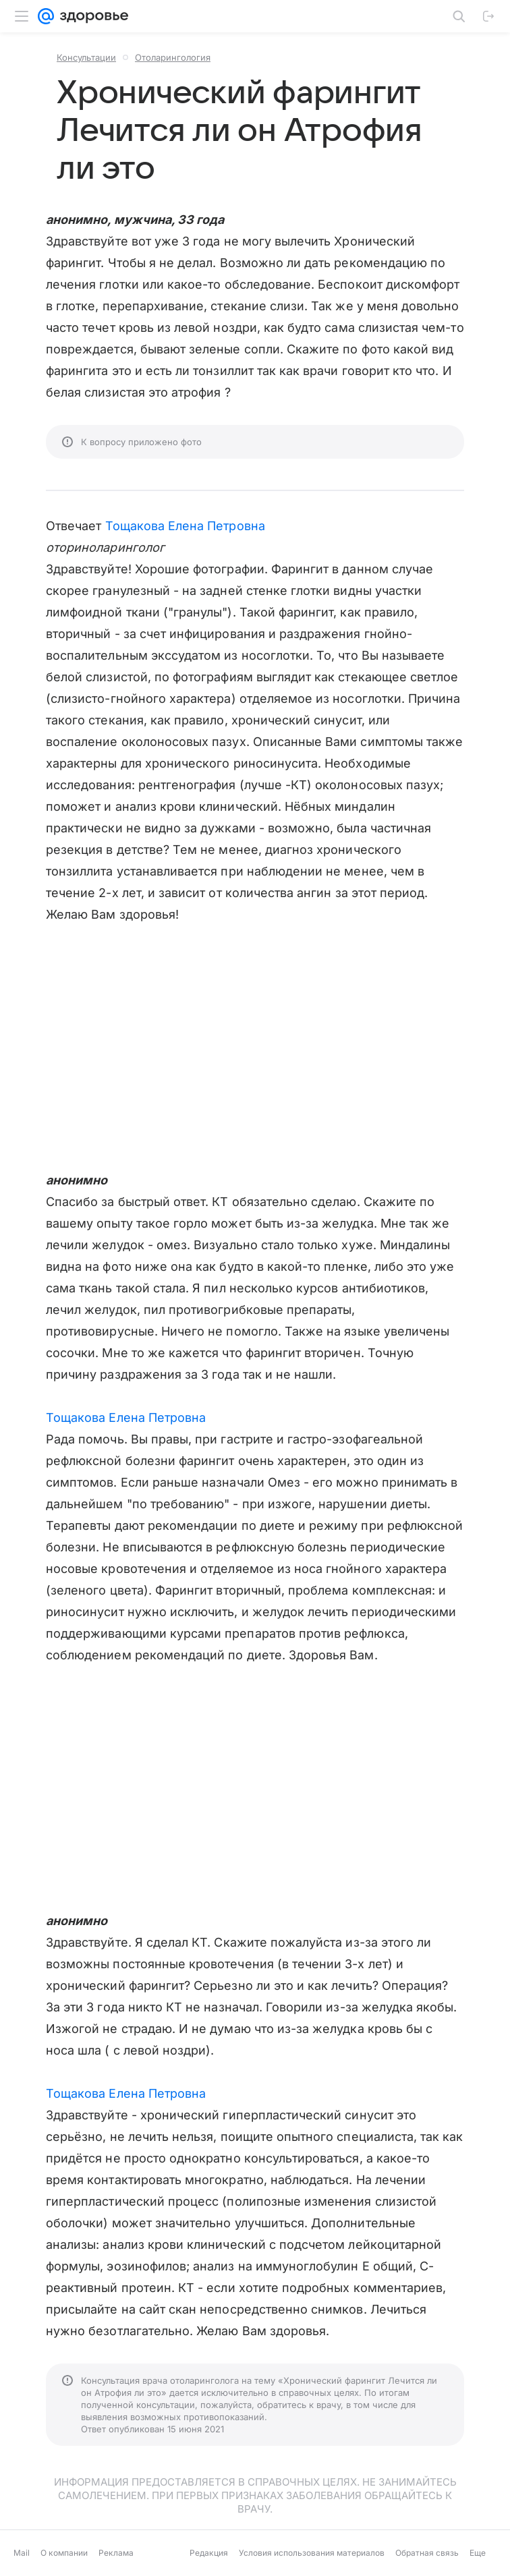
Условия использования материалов (312, 2553)
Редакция (209, 2553)
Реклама (116, 2553)
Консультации (86, 57)
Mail (21, 2553)
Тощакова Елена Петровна (185, 526)
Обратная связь (427, 2553)
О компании (64, 2553)
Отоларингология (172, 57)
